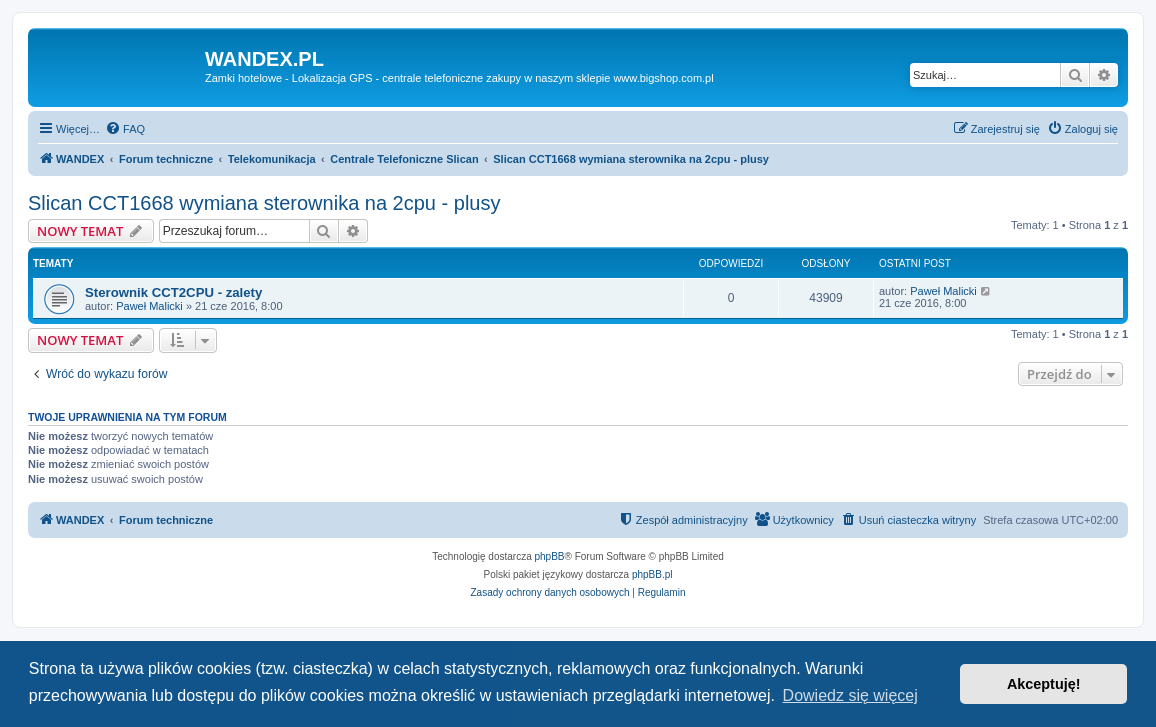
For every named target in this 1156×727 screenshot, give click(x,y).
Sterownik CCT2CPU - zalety (173, 292)
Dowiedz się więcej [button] (850, 695)
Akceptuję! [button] (1044, 684)
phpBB (550, 556)
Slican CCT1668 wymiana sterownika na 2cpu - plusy (264, 203)
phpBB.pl (652, 574)
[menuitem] (125, 129)
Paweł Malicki (149, 306)
